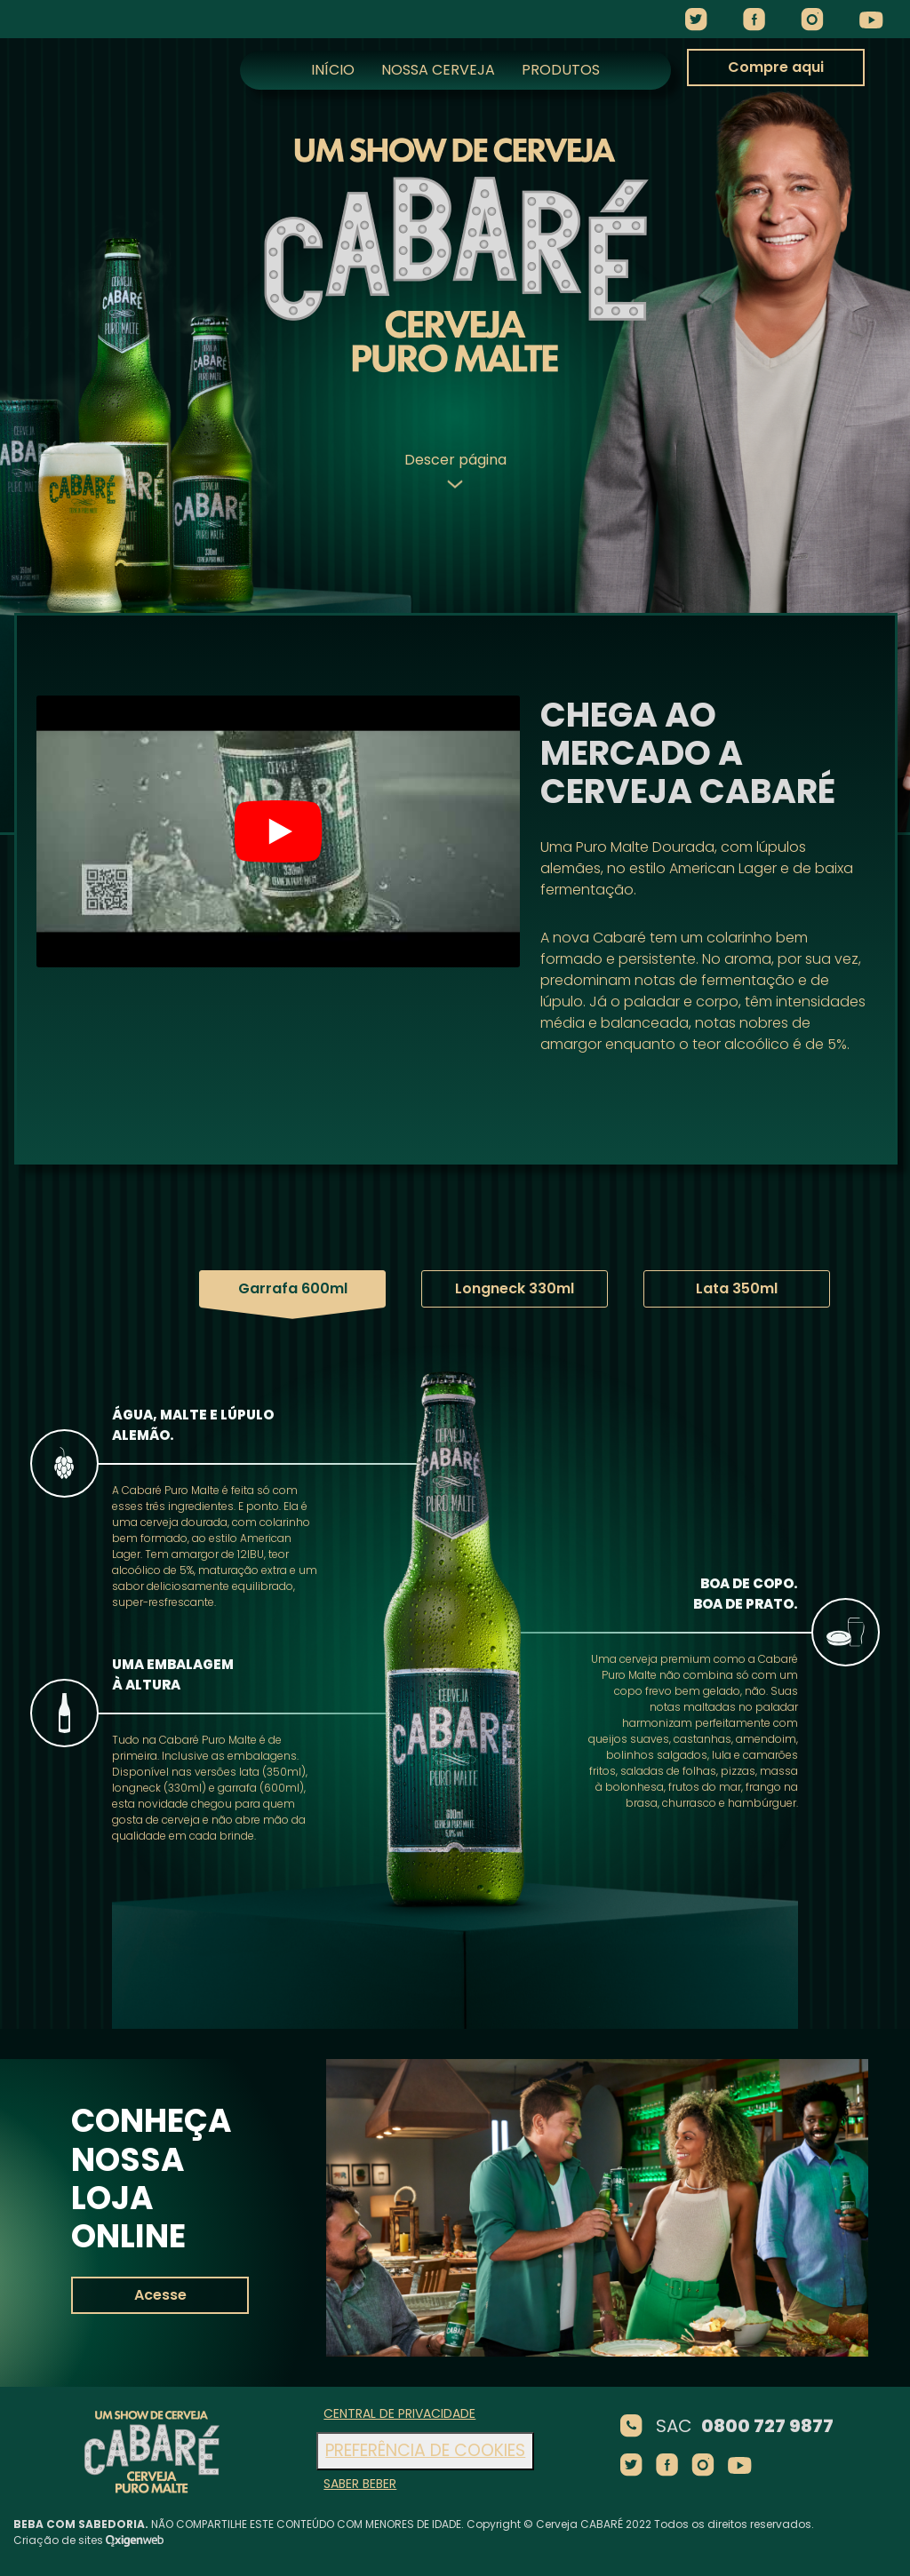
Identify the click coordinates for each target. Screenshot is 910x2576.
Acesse (160, 2295)
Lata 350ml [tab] (677, 1288)
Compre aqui (776, 69)
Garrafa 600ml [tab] (233, 1288)
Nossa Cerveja (438, 70)
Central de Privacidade (399, 2413)
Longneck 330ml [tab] (455, 1288)
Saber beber (359, 2484)
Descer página (455, 469)
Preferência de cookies (425, 2450)
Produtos (561, 70)
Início (333, 70)
